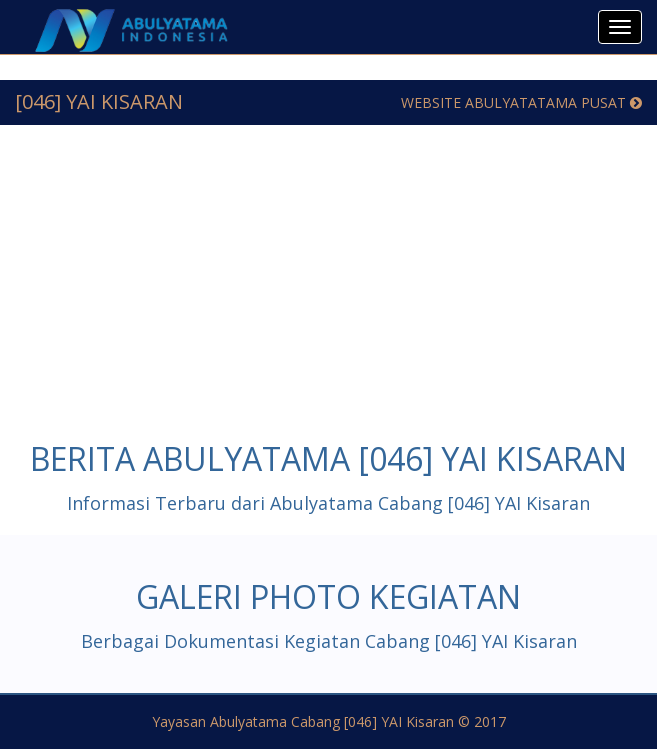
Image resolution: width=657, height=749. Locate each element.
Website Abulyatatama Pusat (521, 102)
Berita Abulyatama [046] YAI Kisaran (328, 459)
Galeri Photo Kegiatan (328, 597)
